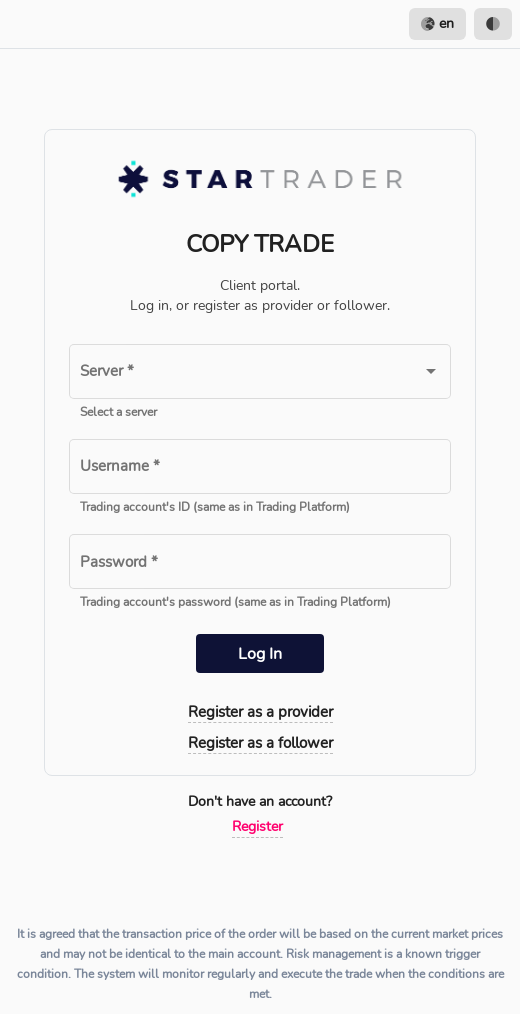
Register (257, 826)
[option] (493, 24)
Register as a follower (260, 743)
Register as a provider (260, 712)
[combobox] (260, 375)
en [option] (437, 24)
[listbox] (460, 24)
